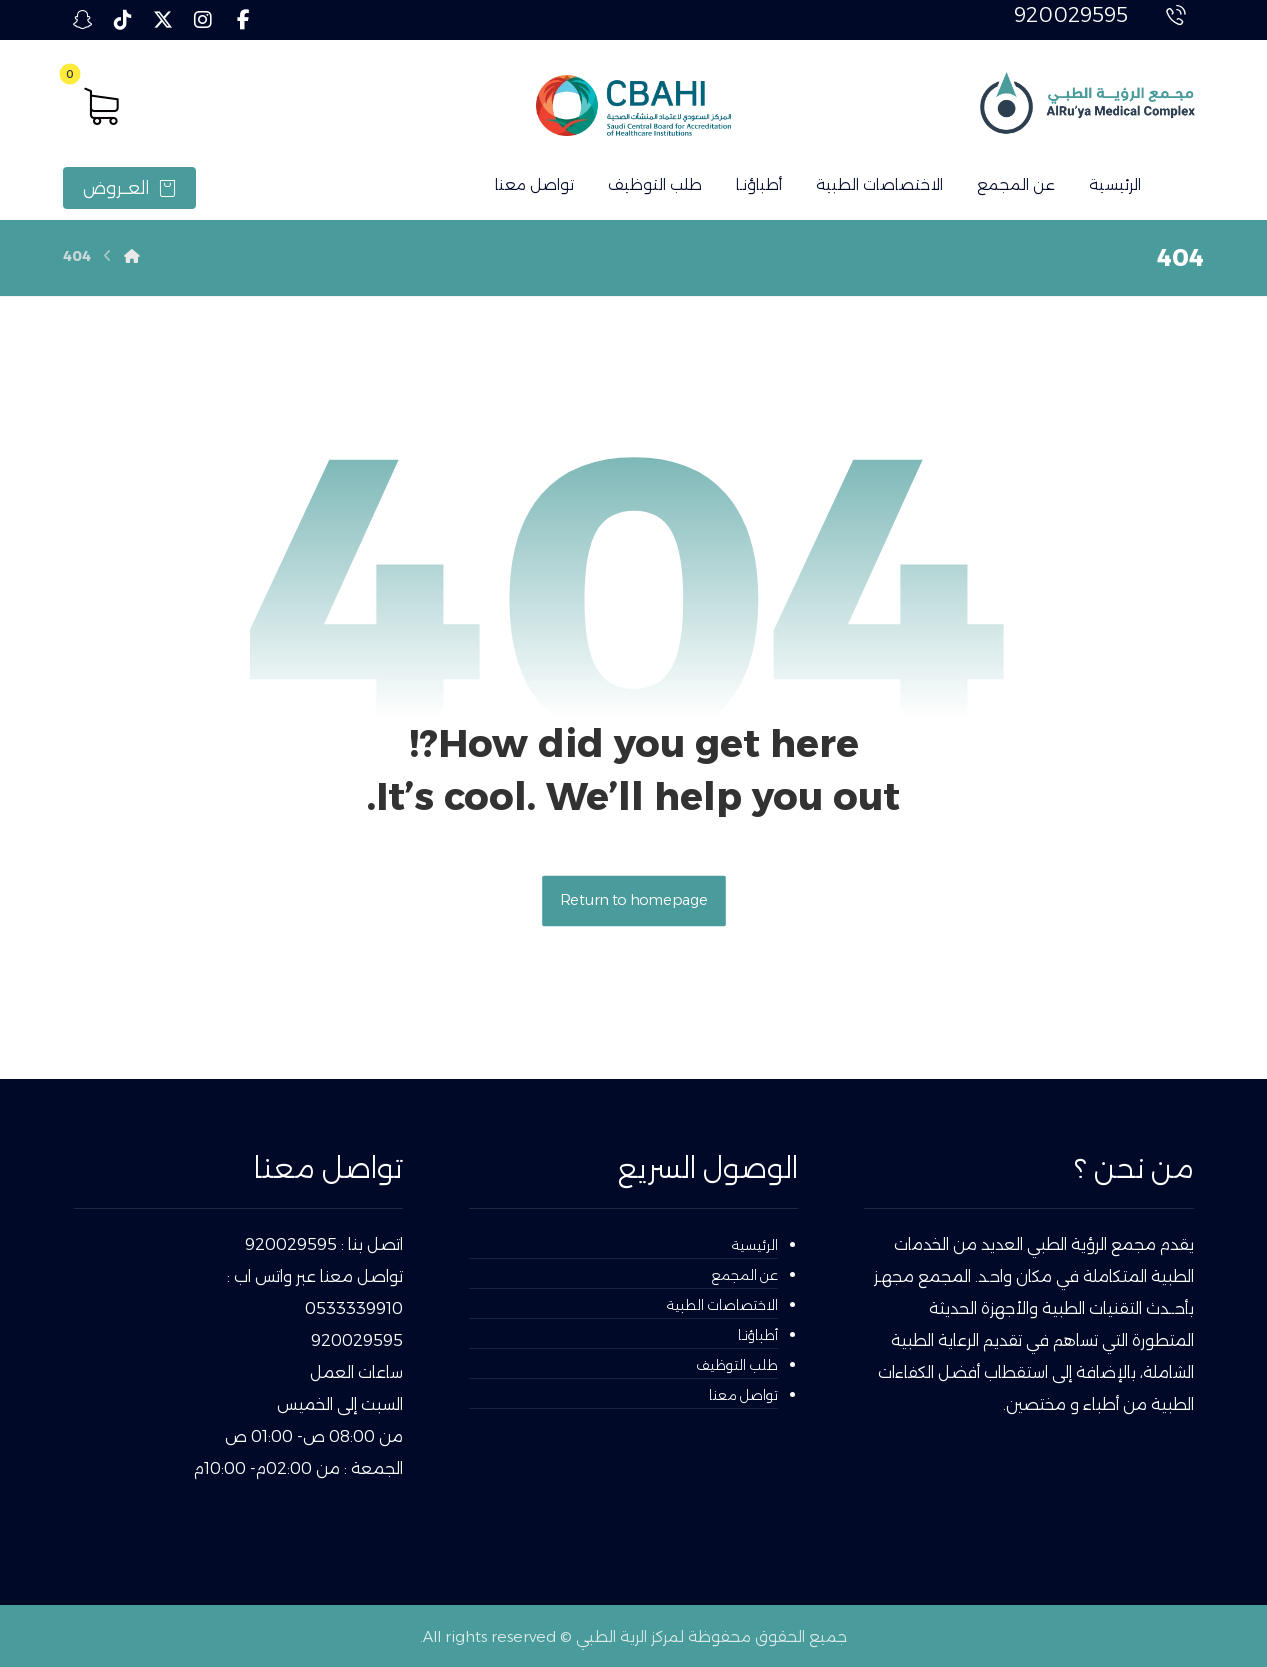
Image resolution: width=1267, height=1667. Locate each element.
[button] (243, 20)
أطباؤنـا (758, 1335)
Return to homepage (634, 900)
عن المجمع (745, 1275)
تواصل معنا (743, 1395)
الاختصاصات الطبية (722, 1305)
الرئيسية (755, 1245)
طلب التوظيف (737, 1365)
